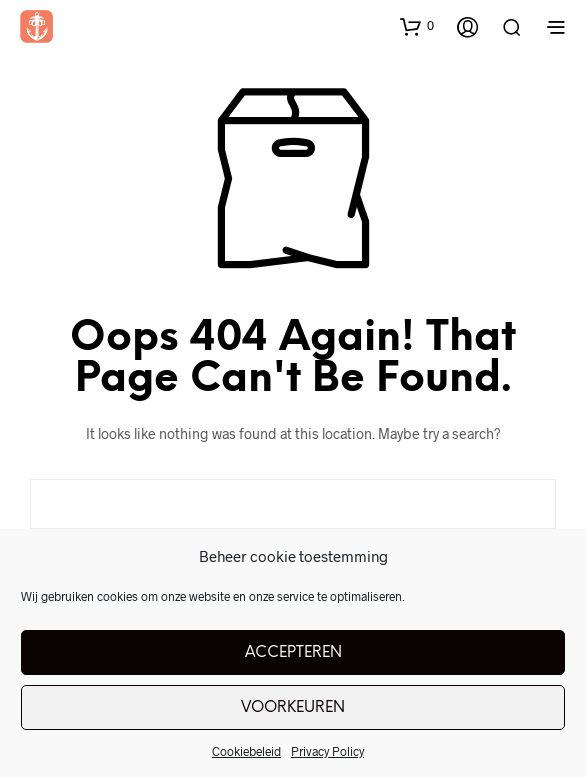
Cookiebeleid (246, 751)
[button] (417, 26)
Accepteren (293, 653)
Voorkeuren (293, 708)
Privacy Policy (327, 751)
